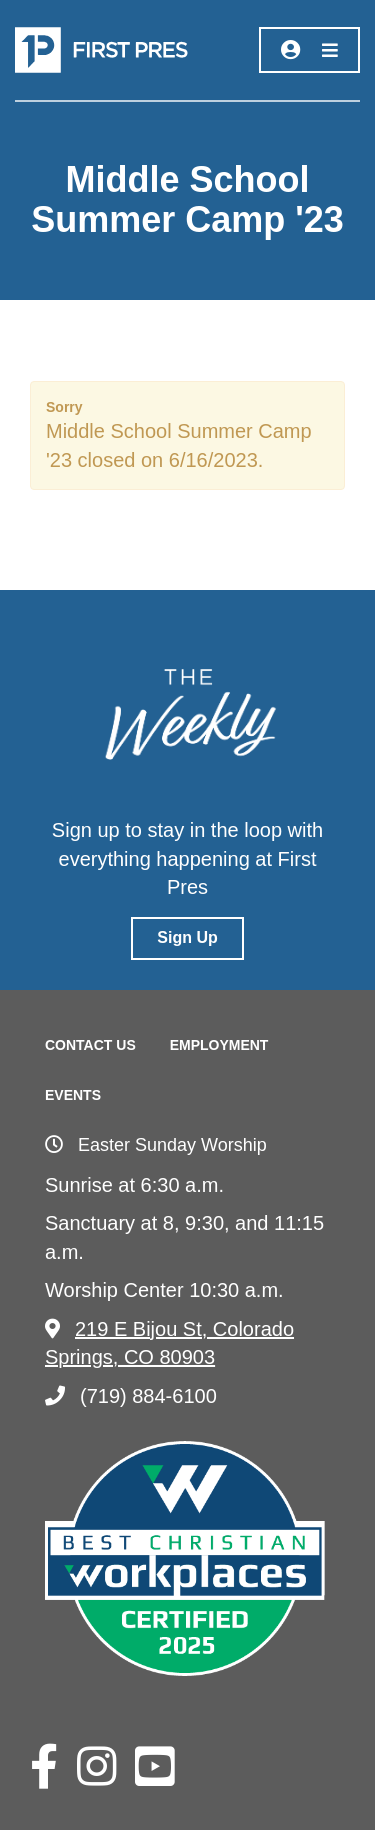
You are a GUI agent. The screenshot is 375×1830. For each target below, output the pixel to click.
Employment (219, 1045)
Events (73, 1095)
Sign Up (187, 937)
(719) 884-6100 (131, 1396)
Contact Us (90, 1045)
